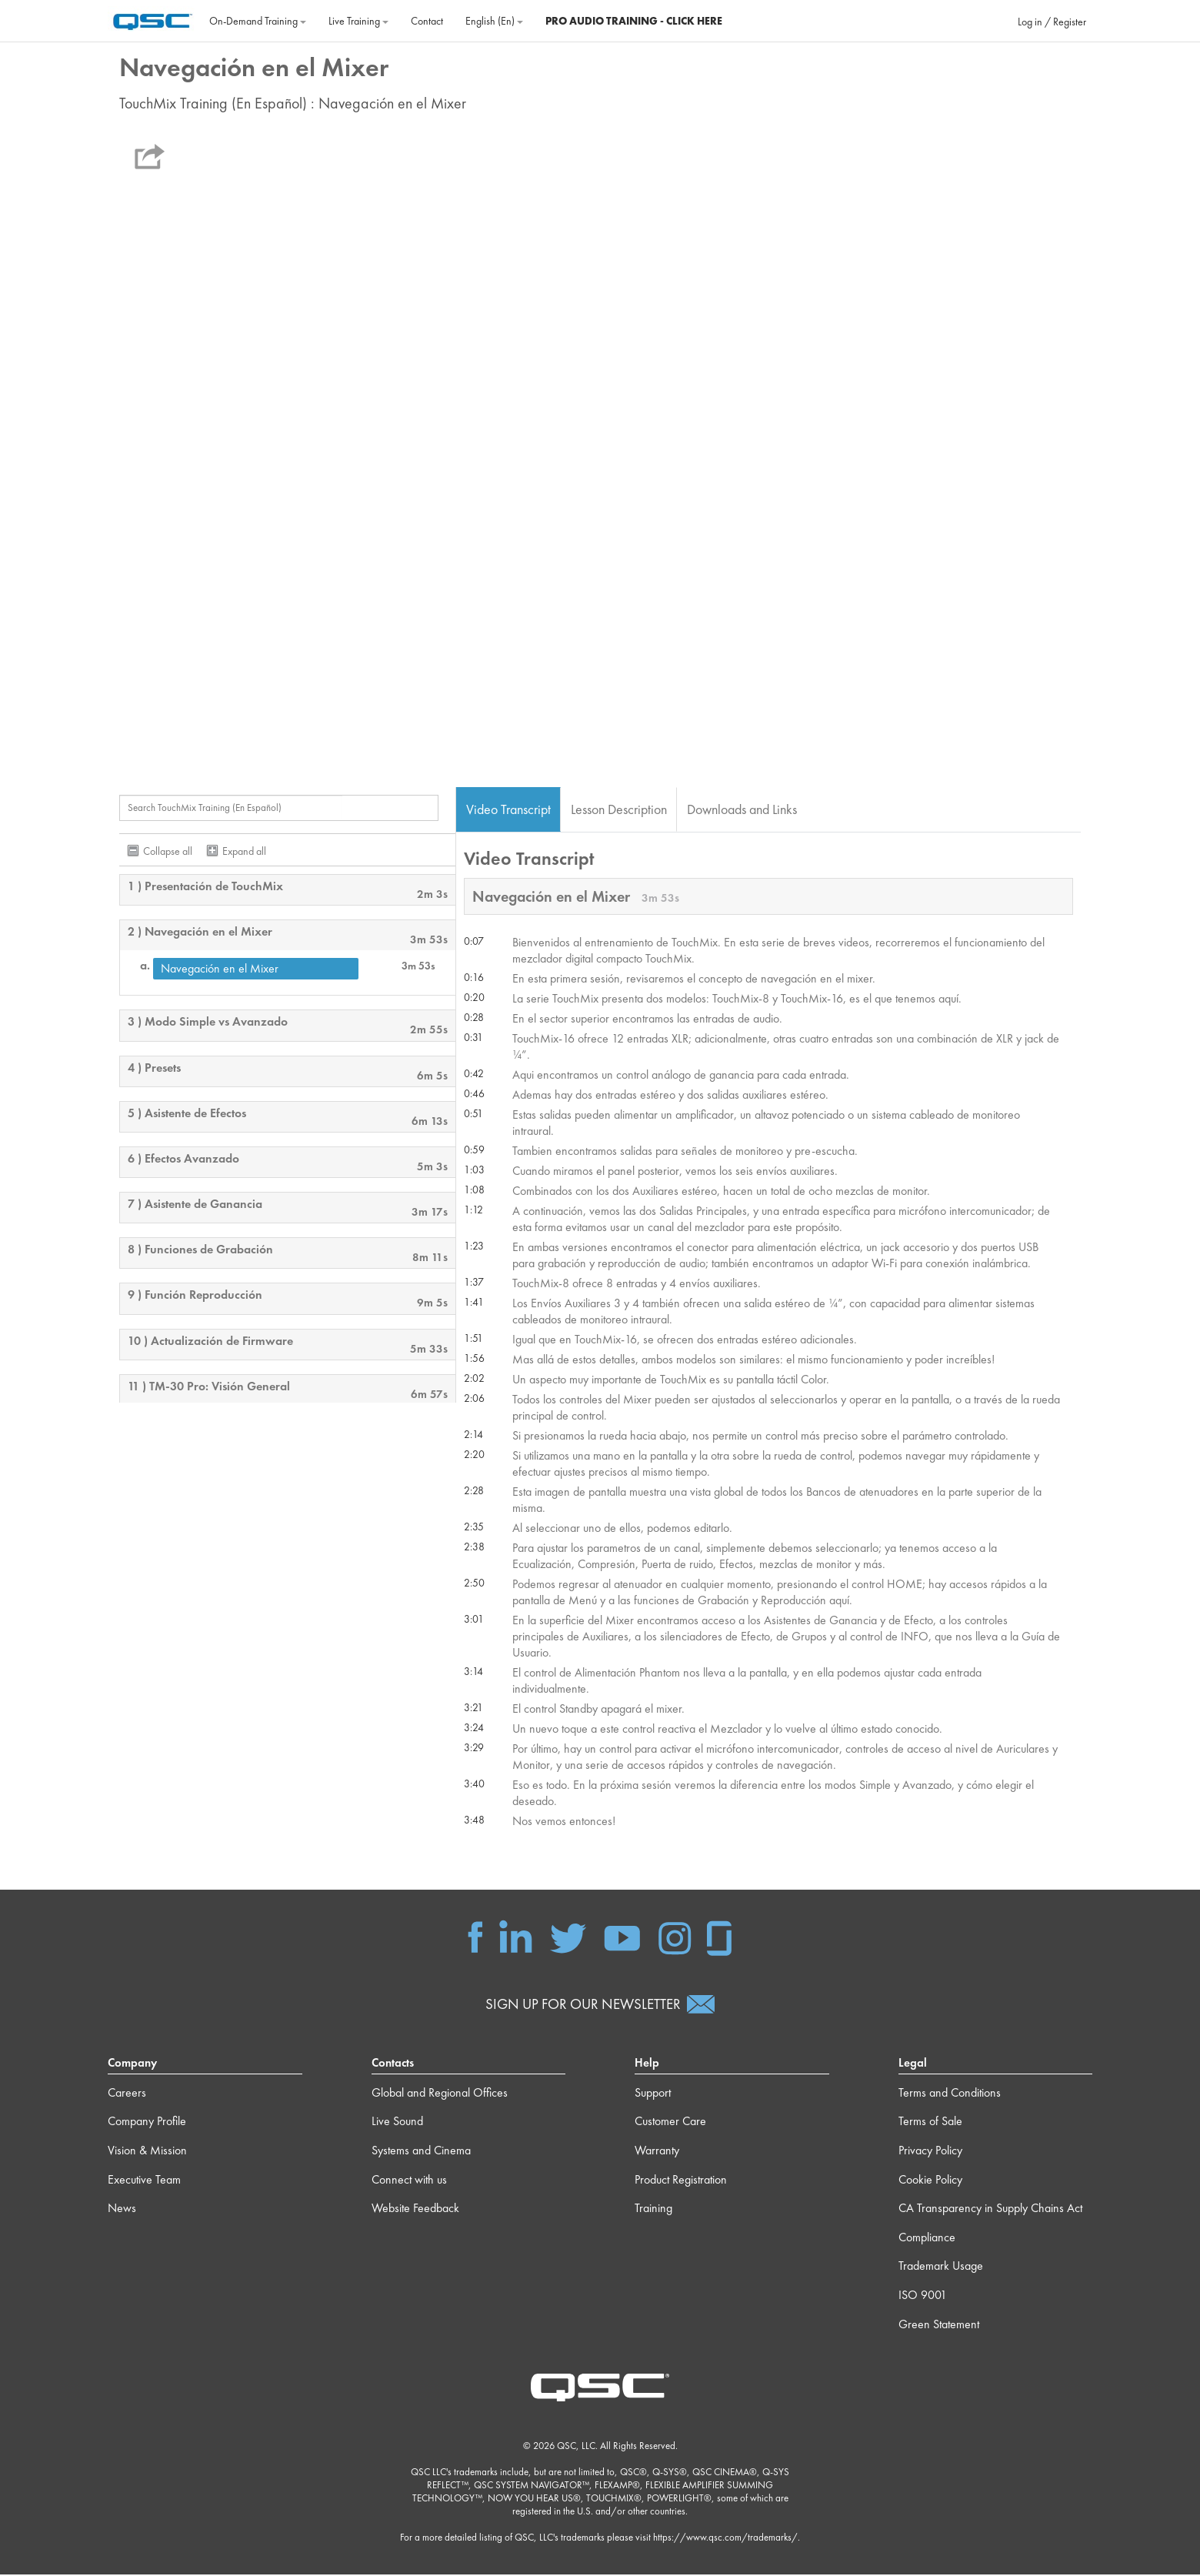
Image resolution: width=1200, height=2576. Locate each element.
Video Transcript (508, 810)
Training (653, 2210)
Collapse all (167, 852)
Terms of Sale (930, 2123)
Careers (127, 2094)
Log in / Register (1052, 21)
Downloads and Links (742, 810)
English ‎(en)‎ (494, 21)
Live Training (358, 21)
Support (653, 2094)
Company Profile (147, 2123)
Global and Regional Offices (440, 2094)
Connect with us (409, 2181)
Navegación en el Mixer (219, 970)
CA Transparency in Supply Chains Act (990, 2210)
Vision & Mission (147, 2152)
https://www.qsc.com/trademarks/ (725, 2539)
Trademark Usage (940, 2268)
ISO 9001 (922, 2296)
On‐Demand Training (257, 21)
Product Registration (681, 2181)
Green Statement (938, 2325)
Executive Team (144, 2181)
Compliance (926, 2239)
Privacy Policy (930, 2152)
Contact (427, 21)
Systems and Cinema (421, 2152)
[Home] (153, 19)
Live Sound (397, 2123)
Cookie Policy (930, 2181)
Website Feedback (415, 2210)
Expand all (244, 852)
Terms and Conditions (949, 2094)
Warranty (657, 2152)
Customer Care (670, 2123)
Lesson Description (619, 810)
